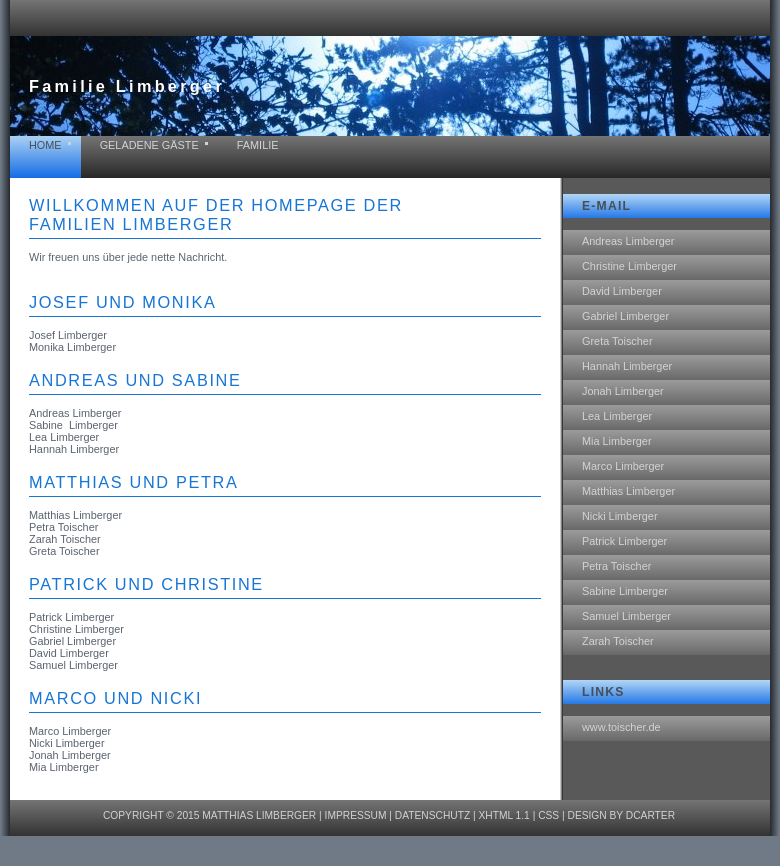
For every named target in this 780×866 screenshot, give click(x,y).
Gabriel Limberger (625, 316)
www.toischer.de (621, 727)
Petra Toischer (616, 566)
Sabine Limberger (625, 591)
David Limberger (622, 291)
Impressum (356, 815)
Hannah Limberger (627, 366)
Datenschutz (432, 815)
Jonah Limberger (623, 391)
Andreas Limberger (628, 241)
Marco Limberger (623, 466)
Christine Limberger (629, 266)
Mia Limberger (617, 441)
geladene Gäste (149, 145)
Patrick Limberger (624, 541)
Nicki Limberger (620, 516)
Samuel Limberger (626, 616)
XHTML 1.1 (503, 815)
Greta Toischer (617, 341)
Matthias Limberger (628, 491)
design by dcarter (622, 815)
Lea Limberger (617, 416)
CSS (548, 815)
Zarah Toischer (618, 641)
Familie (258, 145)
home (45, 145)
